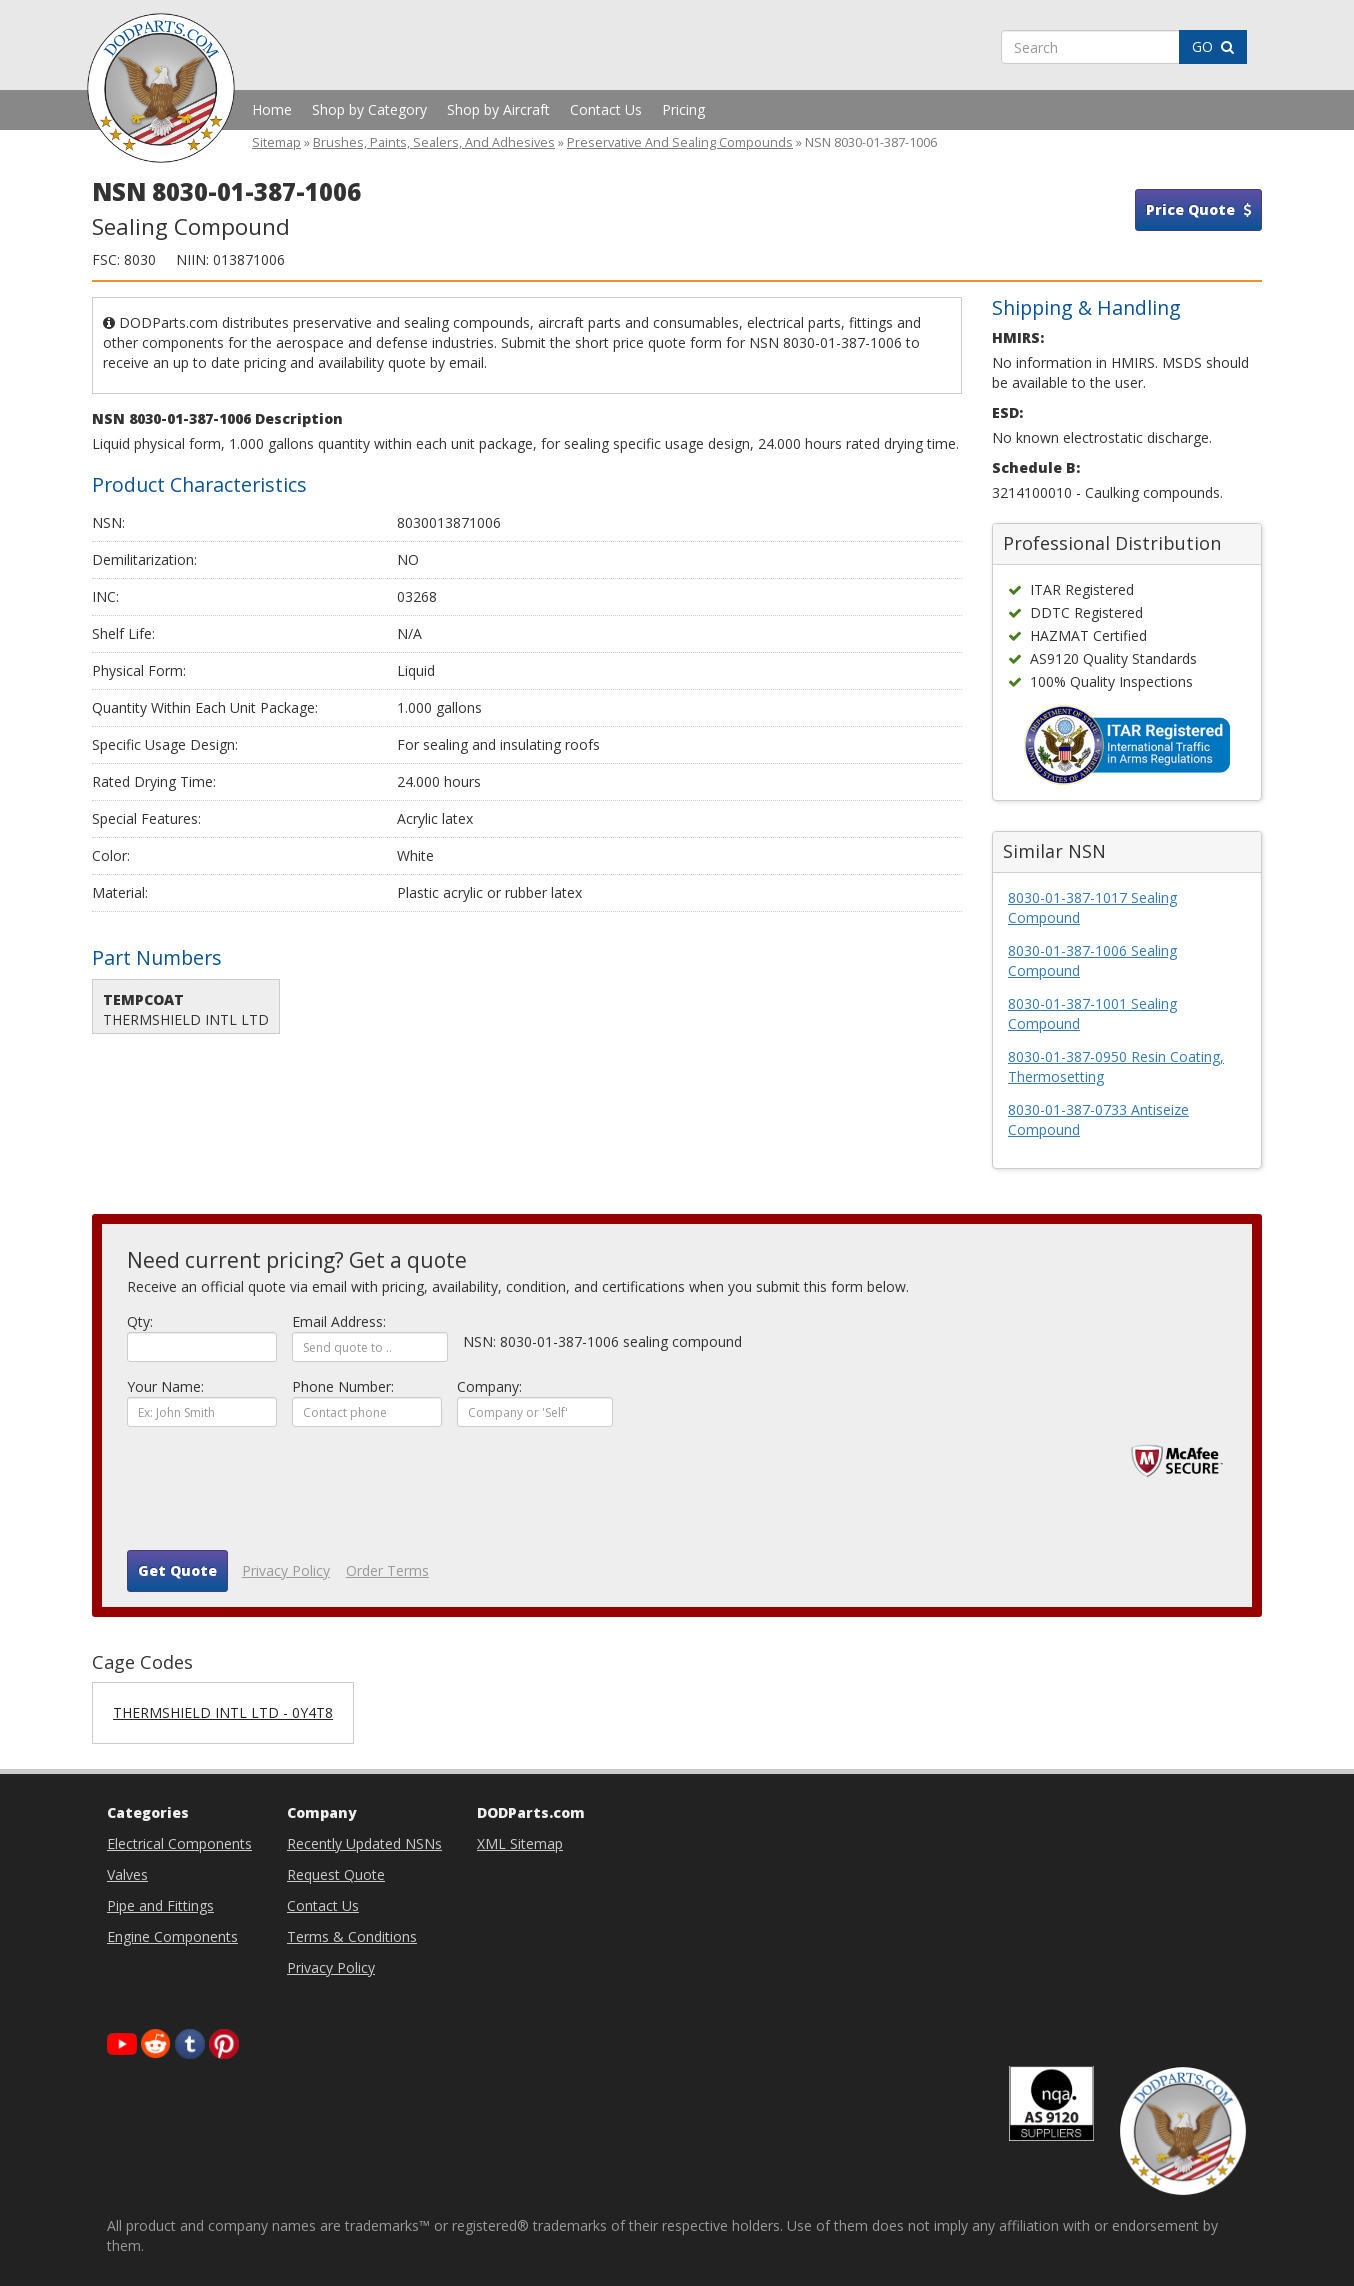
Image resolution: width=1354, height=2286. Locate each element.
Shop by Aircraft (498, 109)
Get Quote (177, 1570)
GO (1213, 46)
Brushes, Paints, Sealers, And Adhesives (434, 142)
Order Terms (387, 1570)
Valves (127, 1874)
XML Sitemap (520, 1843)
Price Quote (1198, 209)
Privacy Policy (286, 1570)
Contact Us (606, 109)
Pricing (683, 109)
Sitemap (276, 142)
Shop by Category (369, 109)
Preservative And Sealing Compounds (680, 142)
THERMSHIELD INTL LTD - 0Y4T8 (223, 1712)
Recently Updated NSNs (364, 1843)
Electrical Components (179, 1843)
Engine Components (172, 1936)
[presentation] (279, 1496)
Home (272, 109)
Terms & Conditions (352, 1936)
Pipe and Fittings (160, 1905)
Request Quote (336, 1874)
